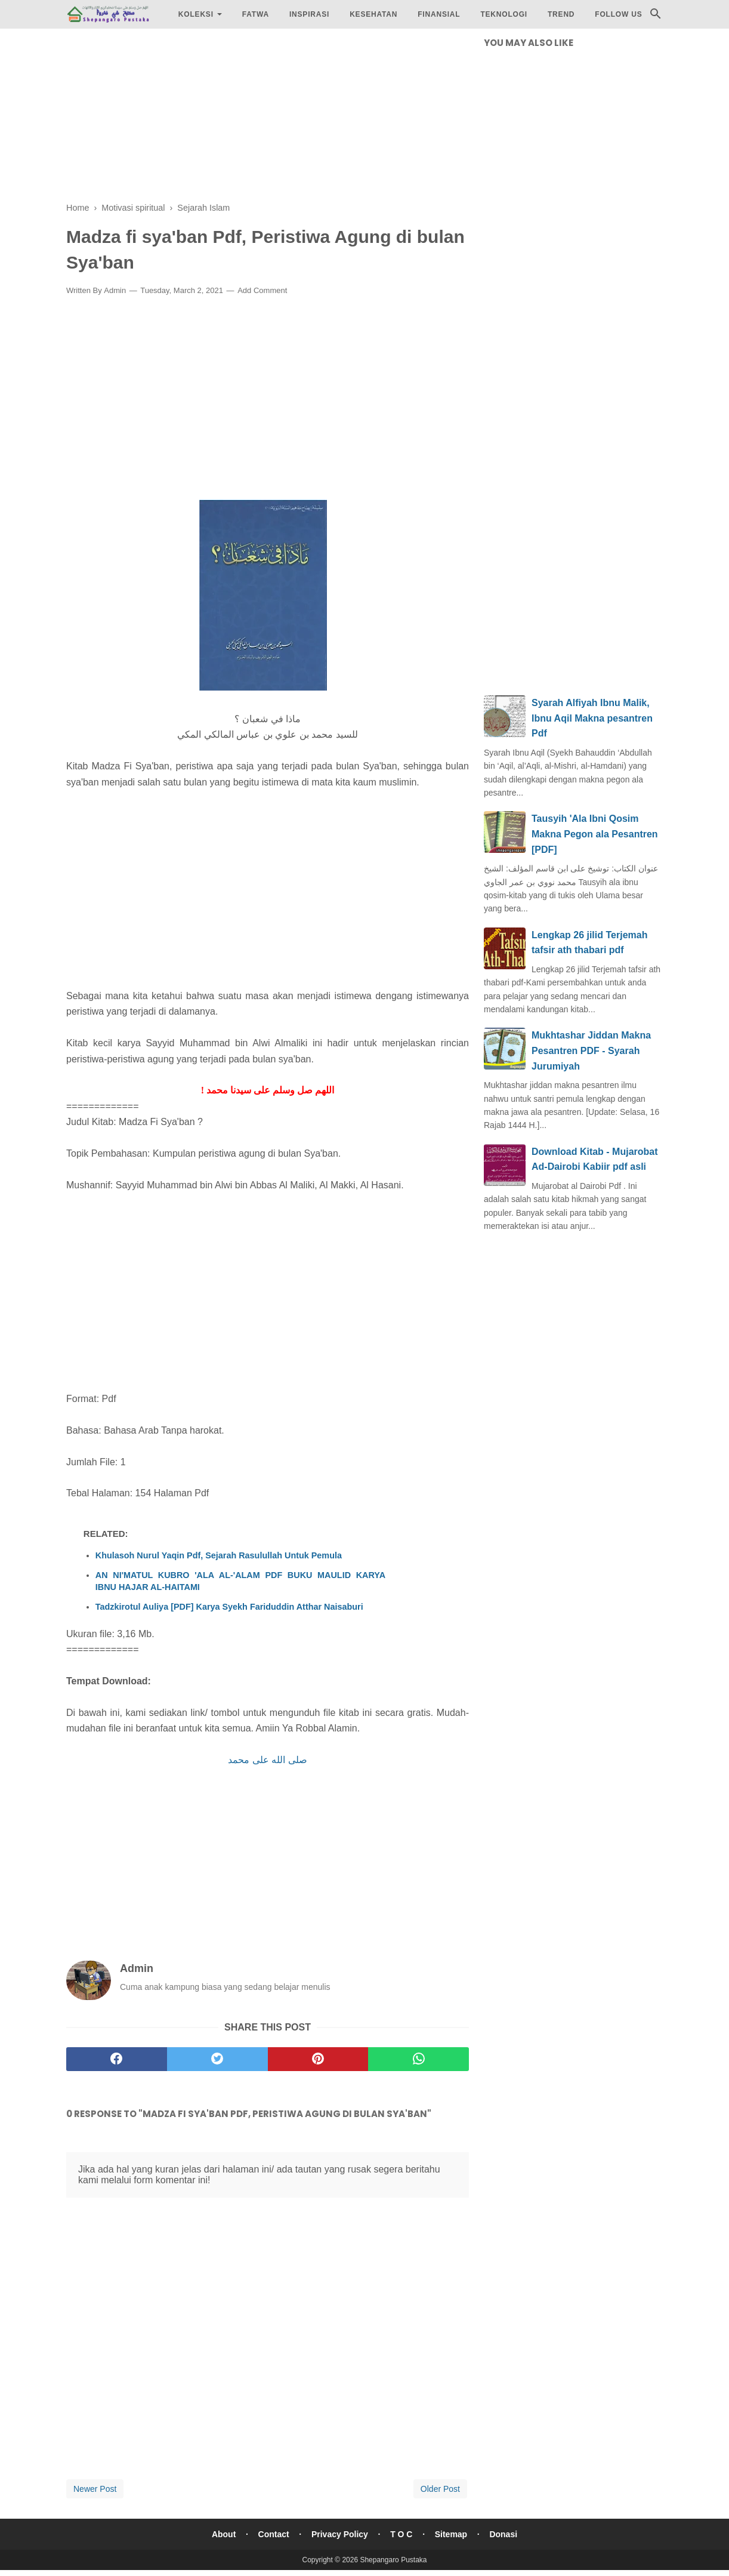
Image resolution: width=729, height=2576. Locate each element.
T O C (401, 2534)
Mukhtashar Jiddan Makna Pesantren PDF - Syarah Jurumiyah (591, 1050)
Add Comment (262, 290)
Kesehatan (373, 14)
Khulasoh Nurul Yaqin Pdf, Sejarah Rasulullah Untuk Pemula (218, 1555)
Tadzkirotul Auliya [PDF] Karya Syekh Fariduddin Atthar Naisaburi (229, 1606)
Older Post (440, 2489)
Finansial (439, 14)
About (223, 2534)
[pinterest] (318, 2059)
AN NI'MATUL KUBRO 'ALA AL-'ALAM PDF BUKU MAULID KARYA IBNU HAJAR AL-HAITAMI (240, 1581)
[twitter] (217, 2059)
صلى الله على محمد (267, 1760)
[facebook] (116, 2059)
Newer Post (94, 2489)
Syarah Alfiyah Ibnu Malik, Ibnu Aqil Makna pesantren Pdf (592, 718)
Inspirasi (309, 14)
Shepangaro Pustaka (393, 2560)
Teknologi (503, 14)
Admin (115, 290)
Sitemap (451, 2534)
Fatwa (255, 14)
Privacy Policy (339, 2534)
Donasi (504, 2534)
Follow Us (618, 14)
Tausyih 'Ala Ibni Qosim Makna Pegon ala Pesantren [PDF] (595, 834)
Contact (273, 2534)
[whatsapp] (418, 2059)
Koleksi (196, 14)
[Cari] (655, 17)
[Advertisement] (267, 119)
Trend (561, 14)
